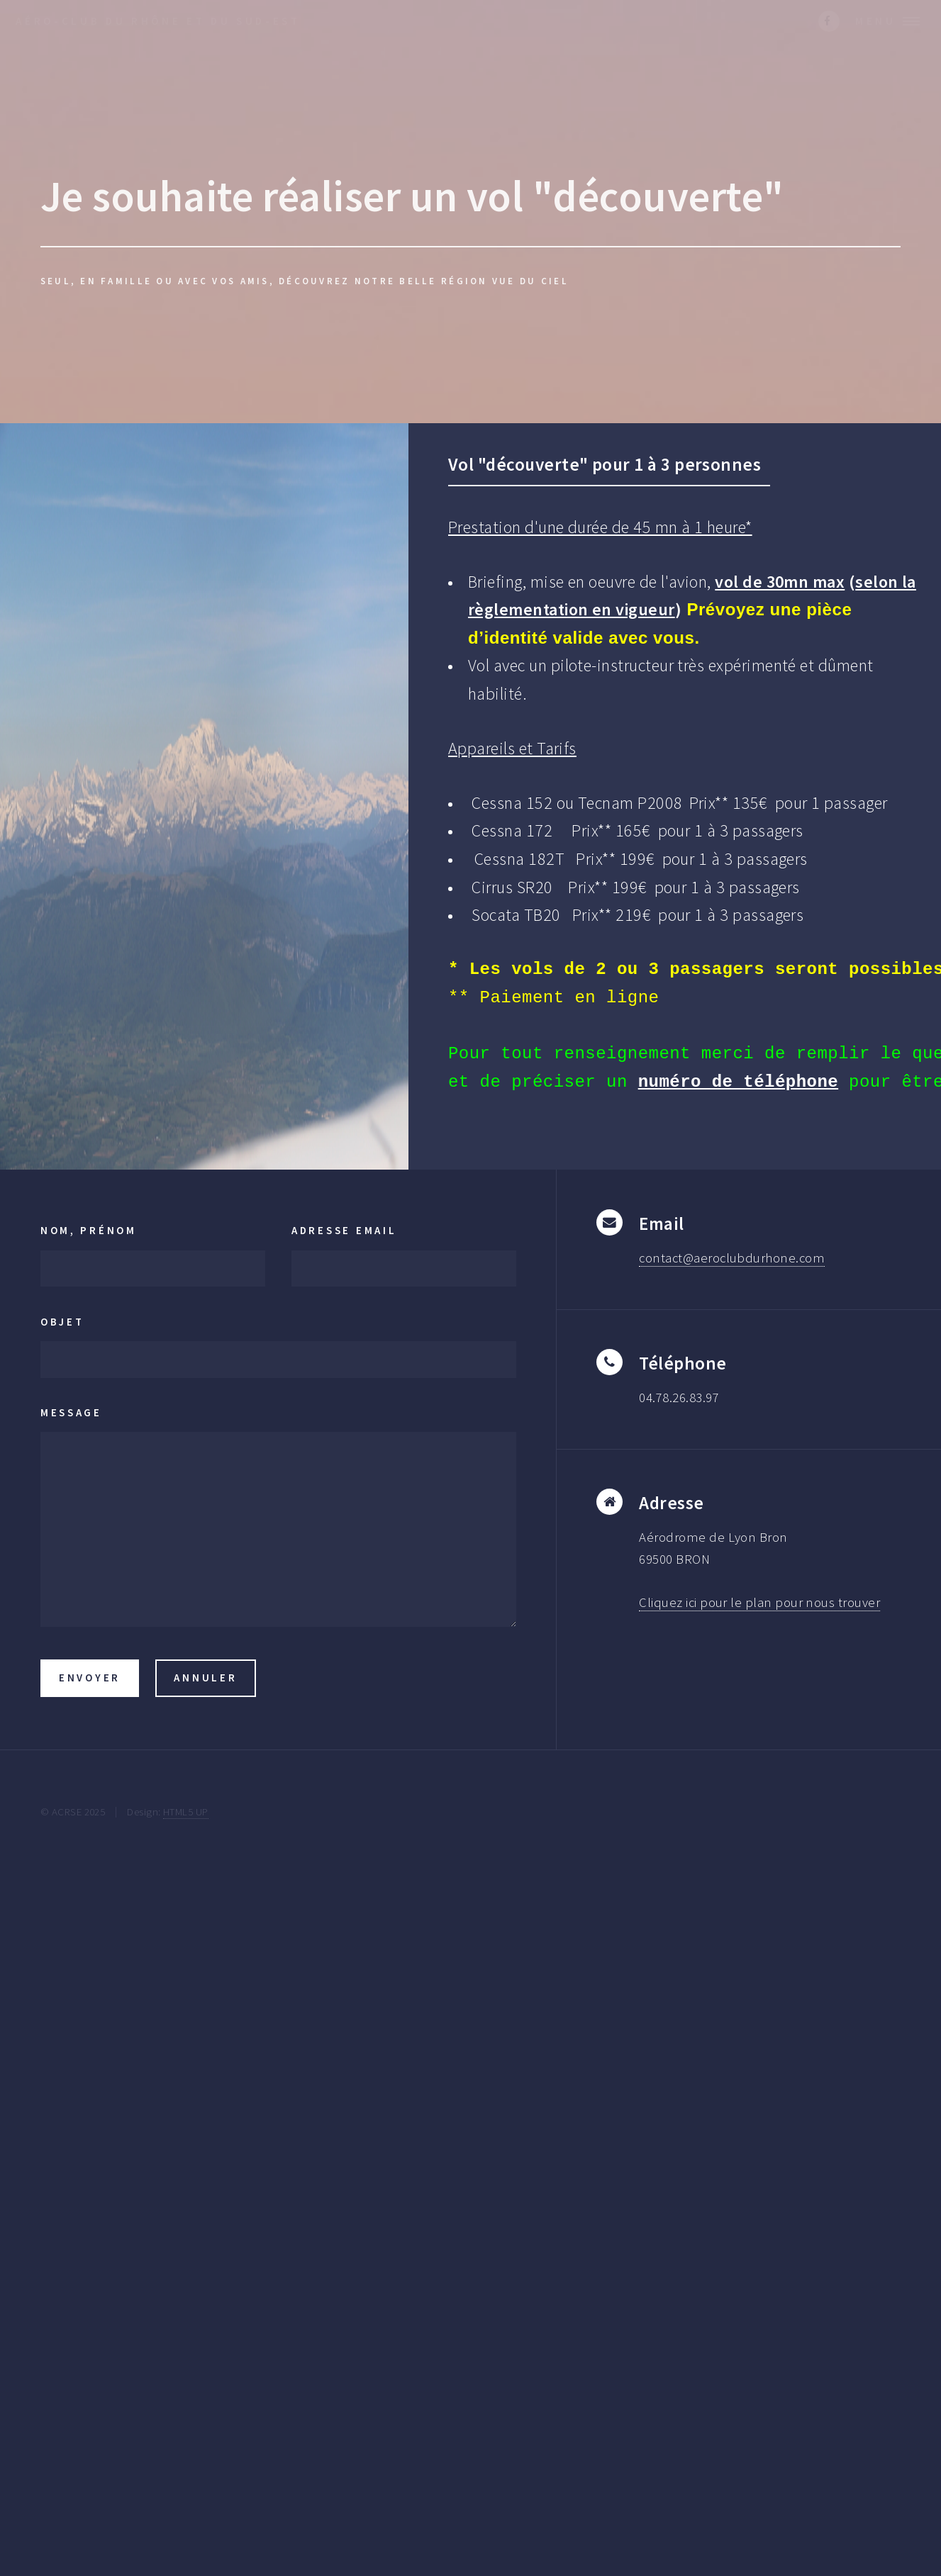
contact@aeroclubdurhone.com (732, 1258)
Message (71, 1412)
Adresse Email (344, 1230)
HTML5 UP (185, 1811)
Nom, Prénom (88, 1230)
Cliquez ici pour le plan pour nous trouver (759, 1602)
